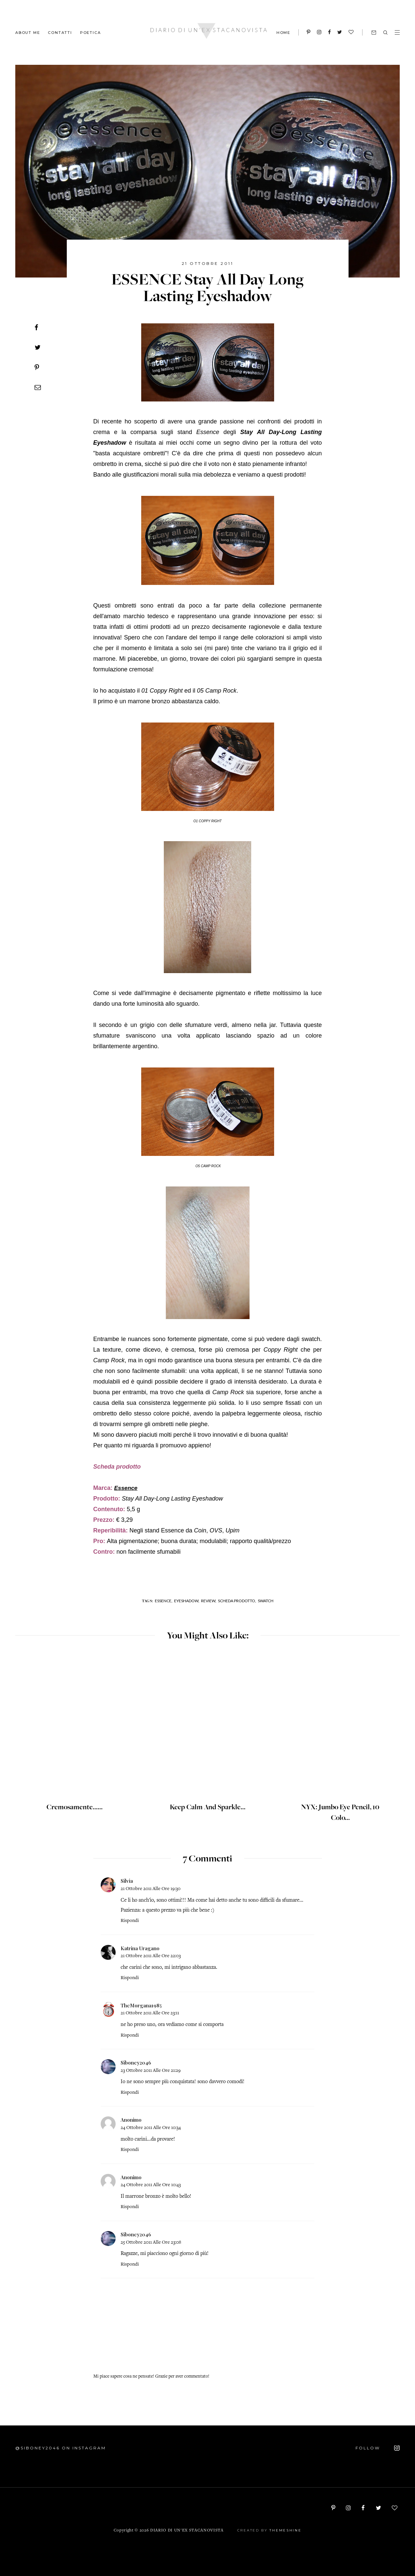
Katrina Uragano (140, 1948)
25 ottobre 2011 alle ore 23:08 (151, 2242)
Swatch (265, 1600)
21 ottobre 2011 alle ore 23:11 (150, 2013)
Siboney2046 (136, 2062)
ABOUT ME (27, 32)
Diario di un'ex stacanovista (187, 2530)
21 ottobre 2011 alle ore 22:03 (151, 1956)
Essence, (163, 1600)
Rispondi (130, 1920)
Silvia (127, 1880)
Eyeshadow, (186, 1600)
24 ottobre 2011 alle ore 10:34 (151, 2127)
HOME (283, 32)
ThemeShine (285, 2530)
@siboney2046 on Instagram (60, 2447)
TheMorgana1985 (141, 2005)
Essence (126, 1488)
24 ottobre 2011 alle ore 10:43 (151, 2185)
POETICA (90, 32)
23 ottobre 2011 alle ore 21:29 (151, 2070)
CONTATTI (60, 32)
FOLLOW (378, 2448)
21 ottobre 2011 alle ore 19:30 (150, 1888)
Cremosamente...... (74, 1807)
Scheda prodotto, (237, 1600)
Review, (208, 1600)
